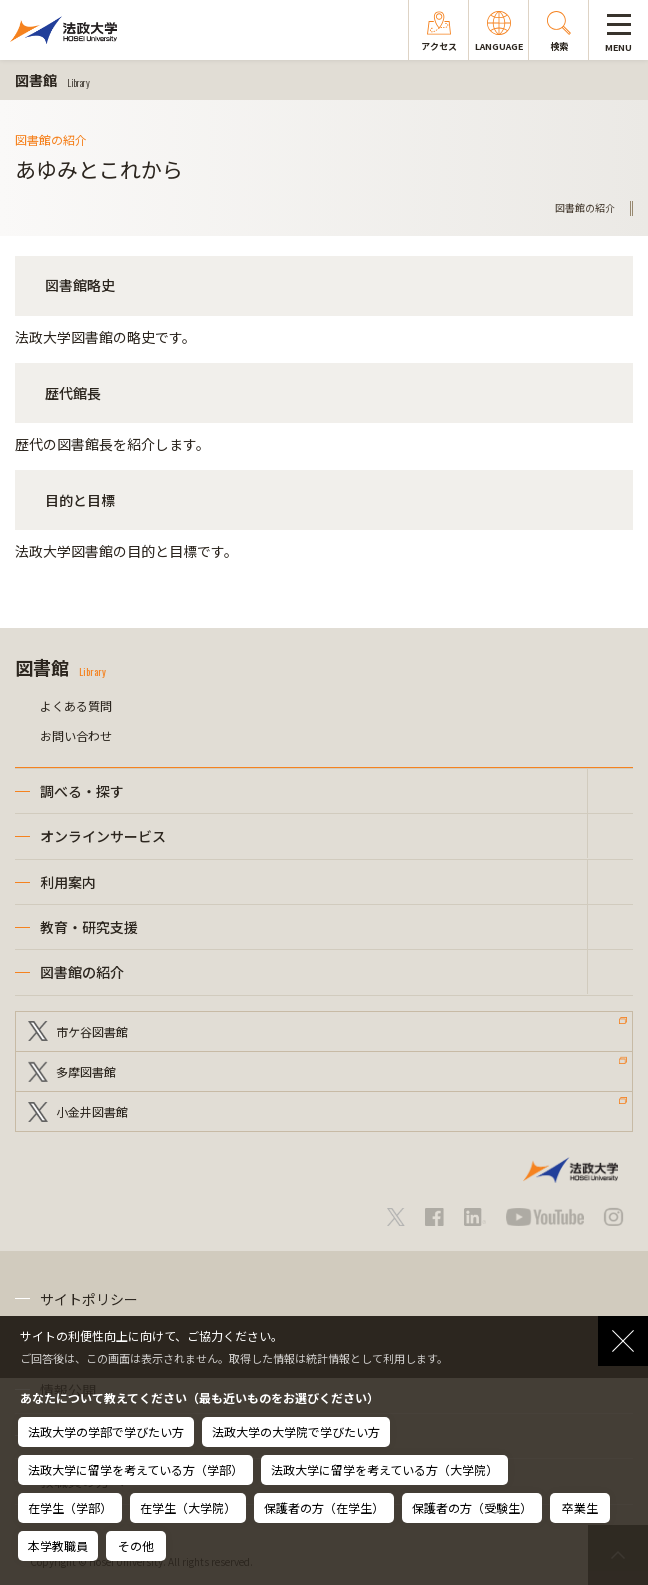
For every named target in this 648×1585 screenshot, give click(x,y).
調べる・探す (82, 791)
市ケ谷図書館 (92, 1031)
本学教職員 (58, 1545)
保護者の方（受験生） (472, 1507)
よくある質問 (76, 705)
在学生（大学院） (188, 1507)
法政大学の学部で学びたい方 (106, 1431)
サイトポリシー (89, 1299)
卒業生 (580, 1507)
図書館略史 (80, 285)
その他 (136, 1545)
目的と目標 (80, 500)
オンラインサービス (103, 836)
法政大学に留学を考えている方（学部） (135, 1469)
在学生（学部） (70, 1507)
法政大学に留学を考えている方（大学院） (384, 1469)
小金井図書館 (92, 1111)
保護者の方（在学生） (324, 1507)
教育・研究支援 (89, 927)
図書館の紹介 (82, 972)
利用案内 (68, 882)
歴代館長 (73, 393)
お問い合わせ (76, 735)
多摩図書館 (86, 1071)
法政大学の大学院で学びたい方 (296, 1431)
